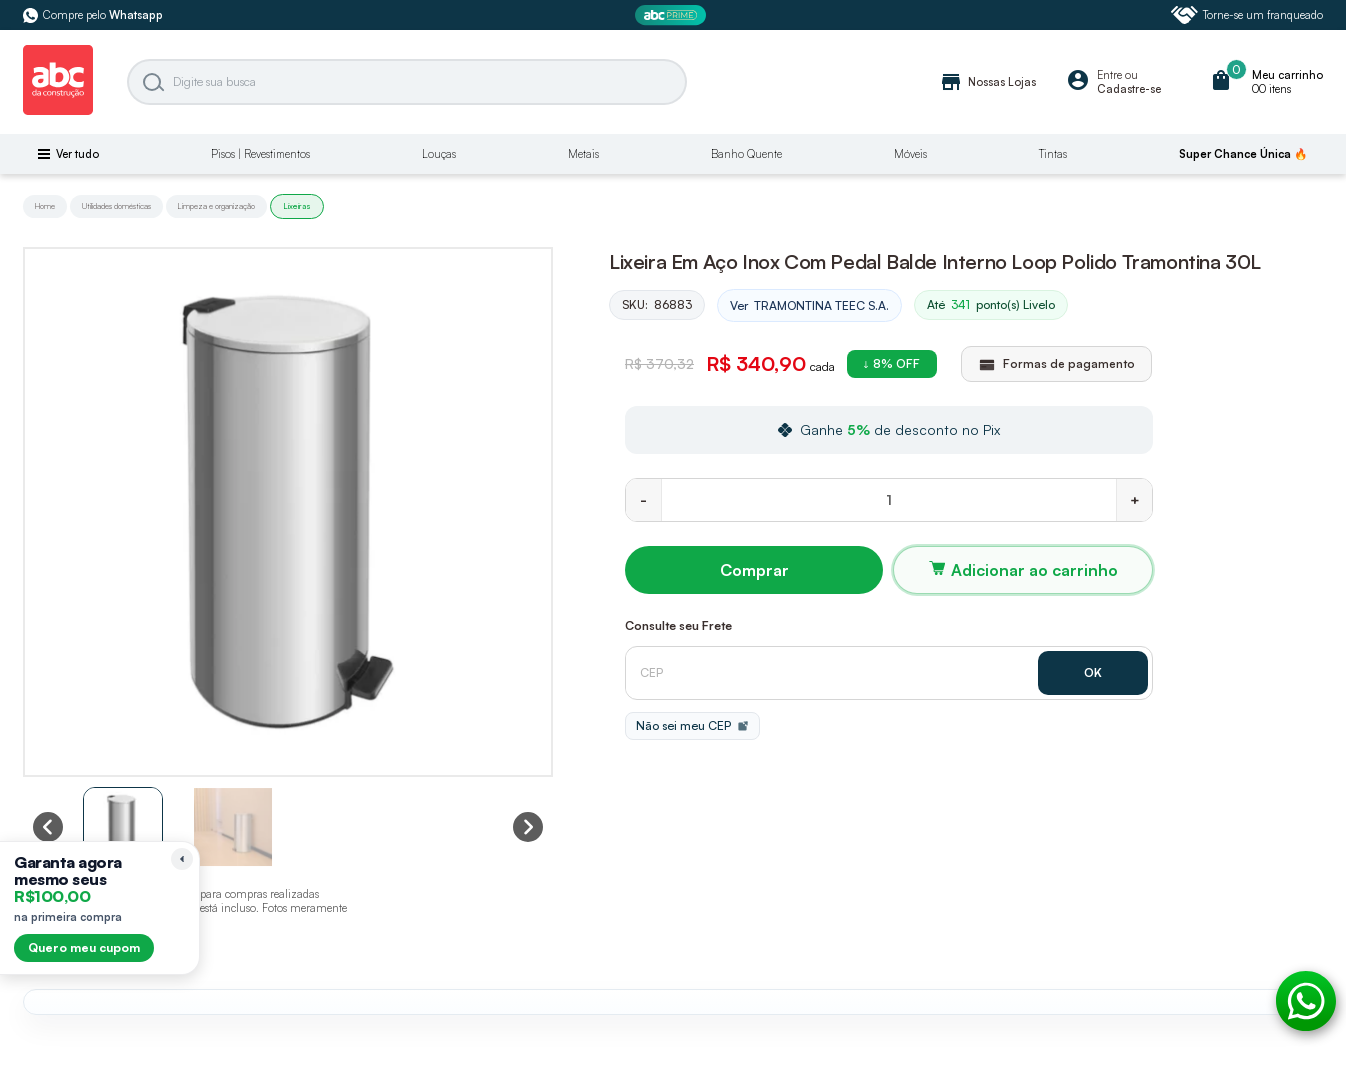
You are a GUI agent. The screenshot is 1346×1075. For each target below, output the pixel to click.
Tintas (1053, 154)
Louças (439, 154)
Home (45, 206)
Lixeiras (297, 206)
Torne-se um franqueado (1247, 15)
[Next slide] (528, 827)
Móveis (910, 154)
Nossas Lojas (987, 82)
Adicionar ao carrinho (1034, 570)
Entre (1109, 75)
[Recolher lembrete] (182, 859)
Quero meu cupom (84, 947)
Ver (809, 306)
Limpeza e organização (216, 206)
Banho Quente (746, 154)
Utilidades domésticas (116, 206)
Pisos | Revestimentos (260, 154)
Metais (583, 154)
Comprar (754, 570)
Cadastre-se (1129, 89)
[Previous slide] (48, 827)
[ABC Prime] (673, 15)
